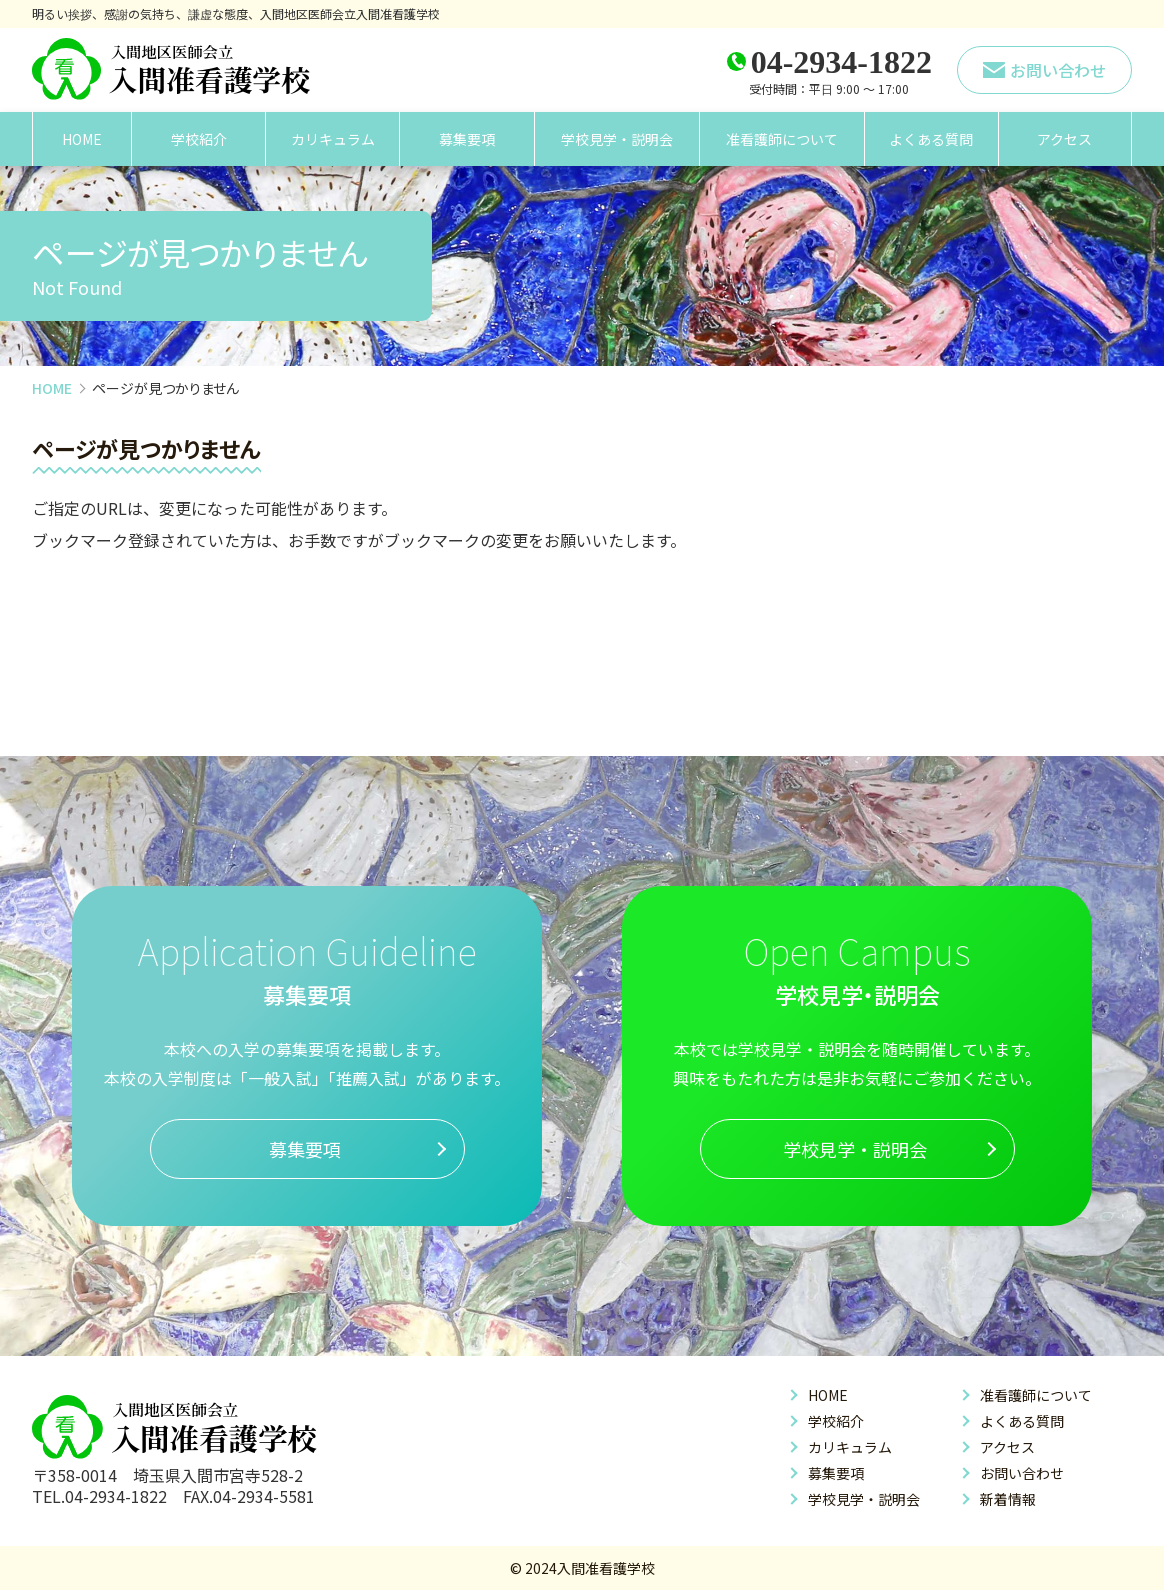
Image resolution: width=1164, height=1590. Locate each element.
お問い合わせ (1022, 1473)
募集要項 (467, 139)
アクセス (1064, 139)
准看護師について (782, 139)
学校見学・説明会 (617, 139)
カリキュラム (333, 139)
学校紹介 (199, 139)
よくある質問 (931, 139)
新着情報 (1008, 1499)
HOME (82, 139)
